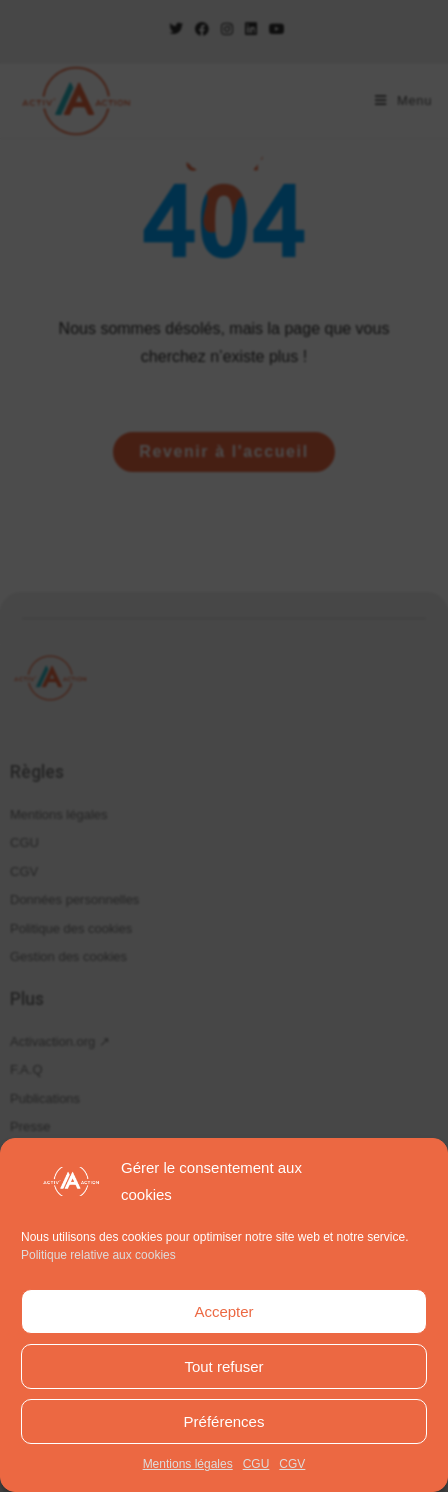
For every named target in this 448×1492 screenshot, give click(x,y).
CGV (292, 1464)
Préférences (224, 1421)
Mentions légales (188, 1464)
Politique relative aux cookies (98, 1255)
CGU (256, 1464)
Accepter (223, 1311)
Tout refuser (223, 1366)
